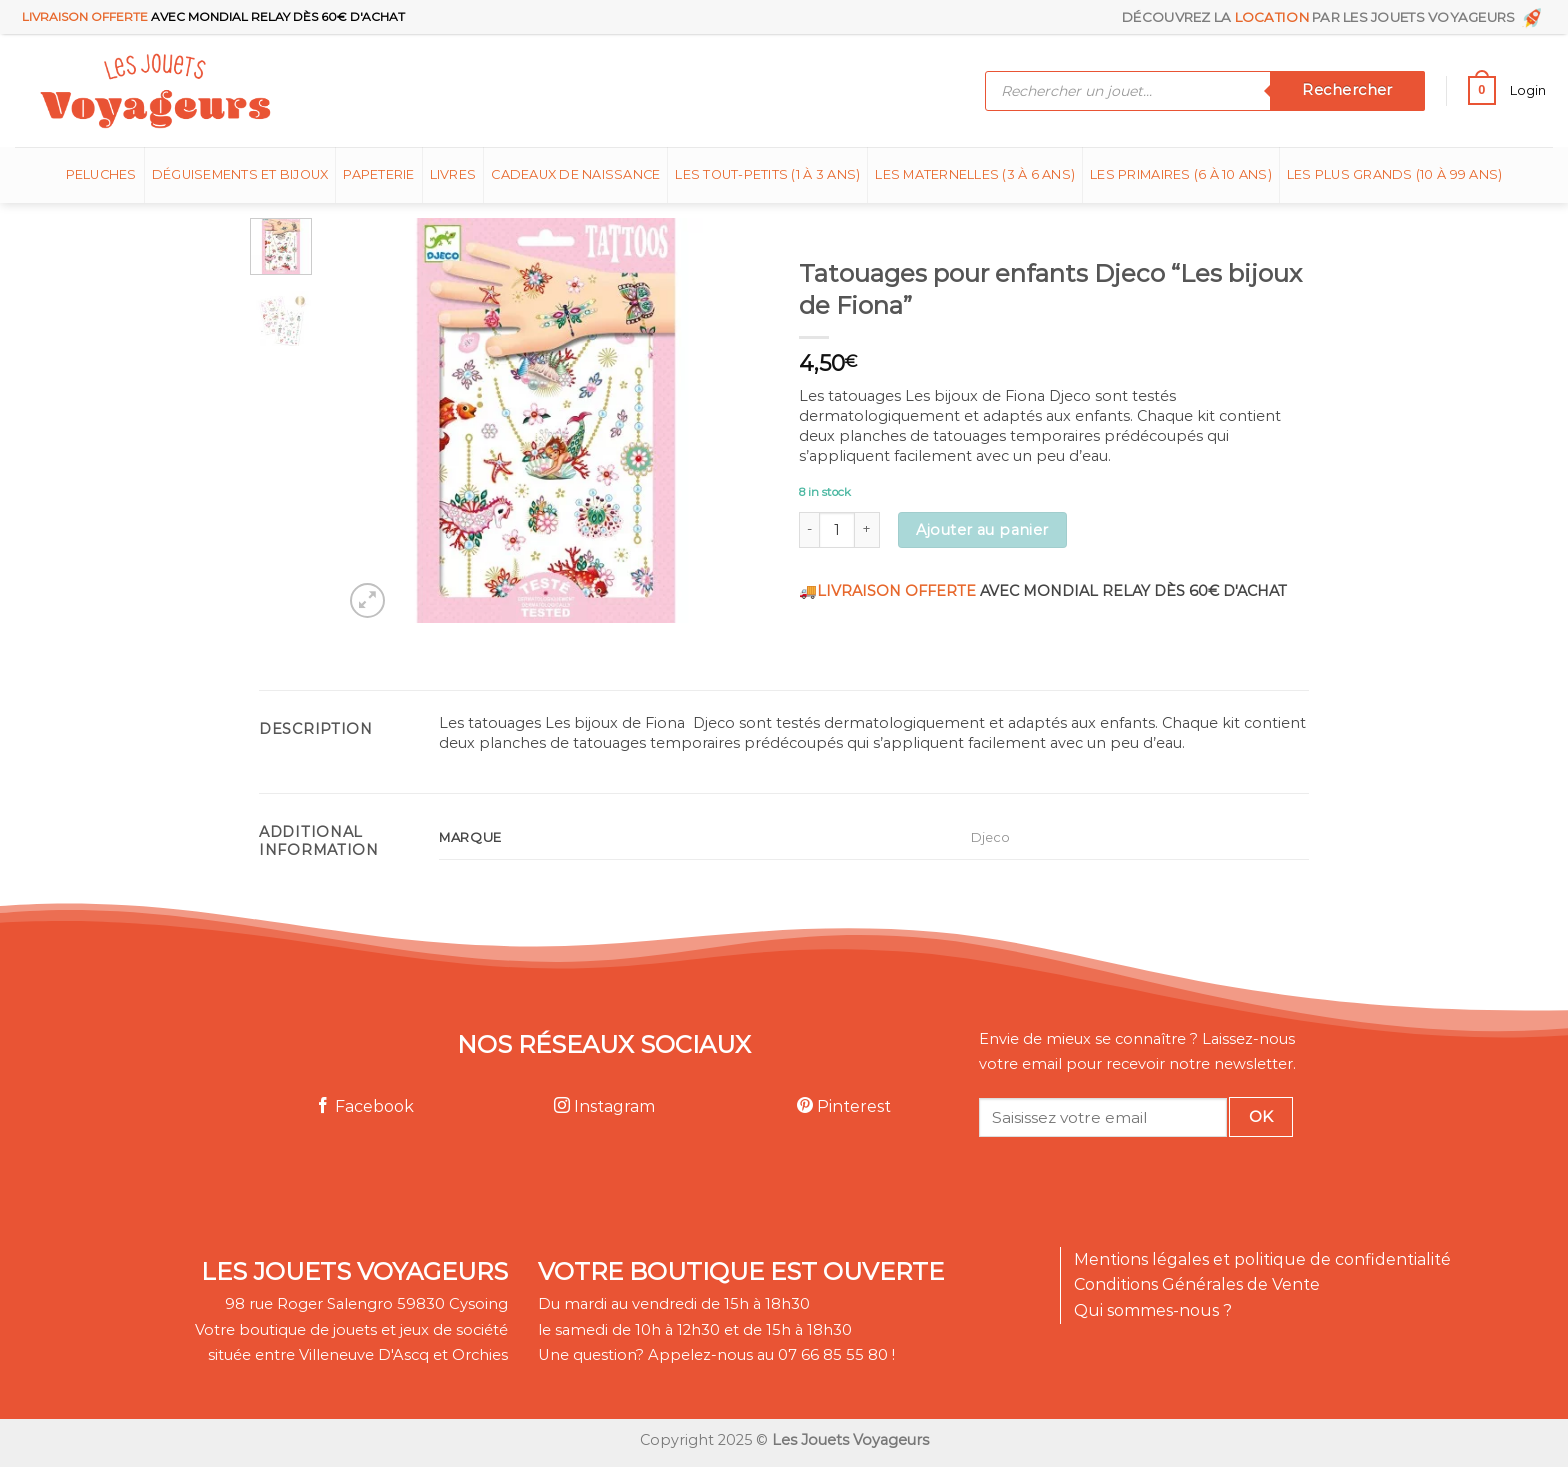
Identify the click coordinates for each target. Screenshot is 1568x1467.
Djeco (990, 837)
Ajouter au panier (982, 530)
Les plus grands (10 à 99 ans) (1394, 174)
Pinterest (844, 1106)
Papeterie (378, 174)
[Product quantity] (837, 530)
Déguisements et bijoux (240, 174)
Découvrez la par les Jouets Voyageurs (1334, 17)
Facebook (364, 1106)
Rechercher (1347, 90)
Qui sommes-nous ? (1153, 1310)
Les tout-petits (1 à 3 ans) (767, 174)
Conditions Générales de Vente (1197, 1284)
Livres (453, 174)
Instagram (604, 1106)
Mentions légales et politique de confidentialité (1262, 1259)
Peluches (101, 174)
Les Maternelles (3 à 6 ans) (975, 174)
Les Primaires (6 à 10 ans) (1181, 174)
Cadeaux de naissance (575, 174)
